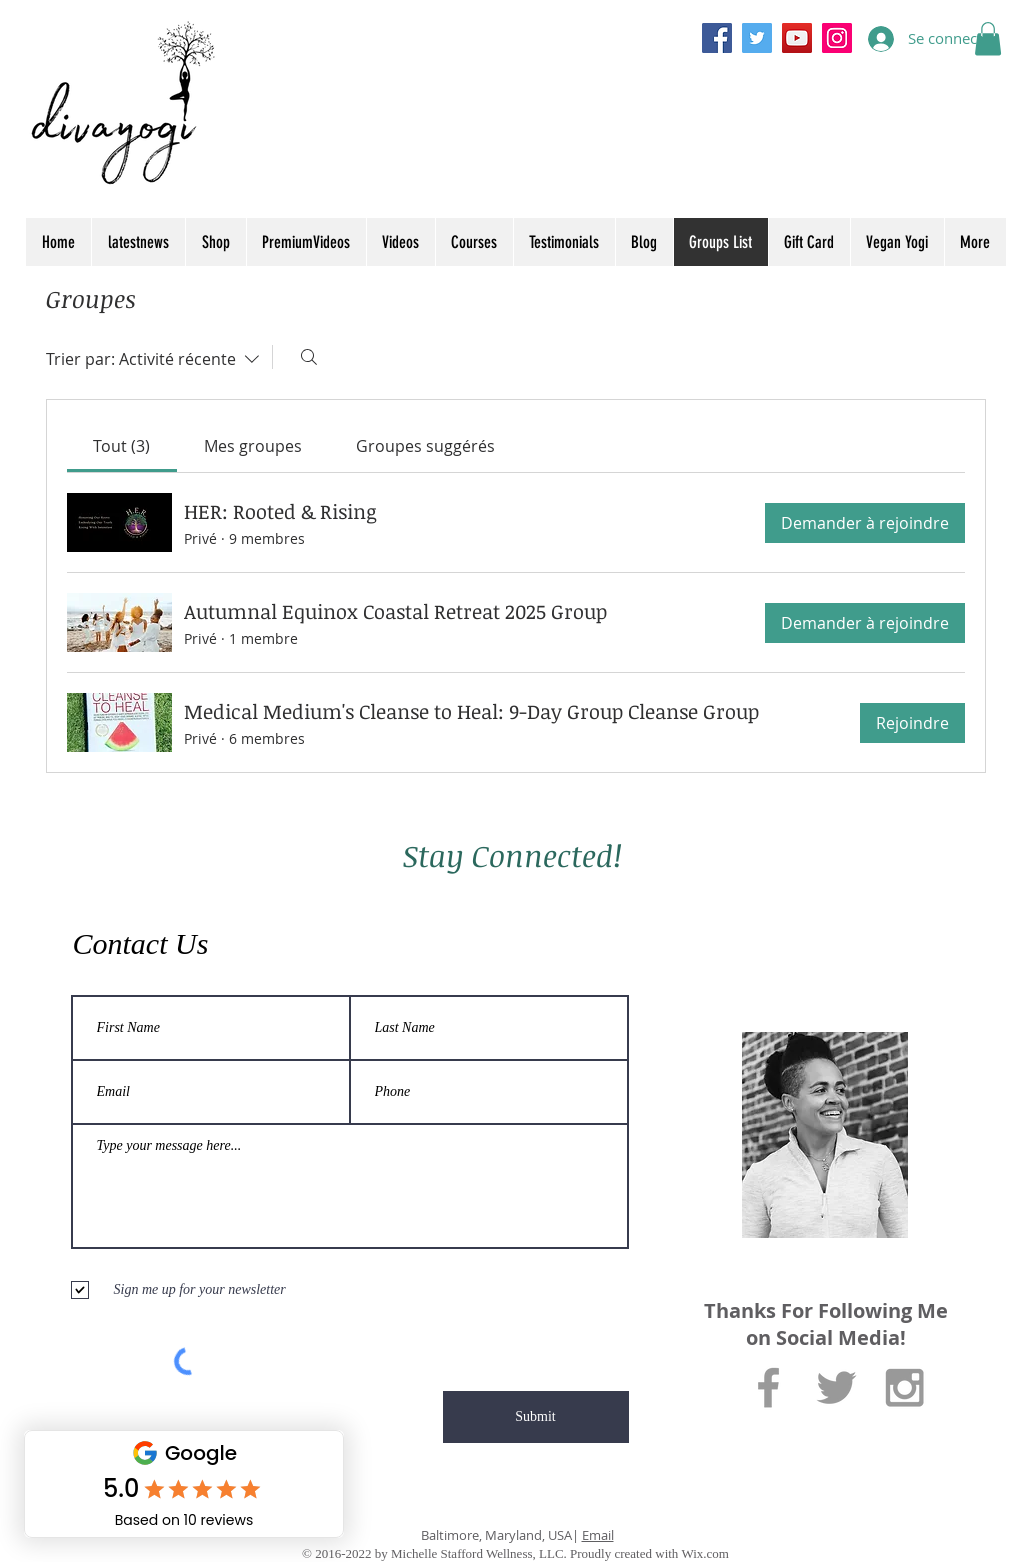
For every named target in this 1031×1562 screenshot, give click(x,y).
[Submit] (536, 1417)
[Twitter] (757, 38)
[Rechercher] (309, 357)
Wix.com (705, 1553)
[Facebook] (717, 38)
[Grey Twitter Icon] (836, 1387)
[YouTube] (797, 38)
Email (598, 1535)
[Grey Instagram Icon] (904, 1387)
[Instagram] (837, 38)
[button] (988, 38)
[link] (121, 446)
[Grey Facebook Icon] (768, 1387)
